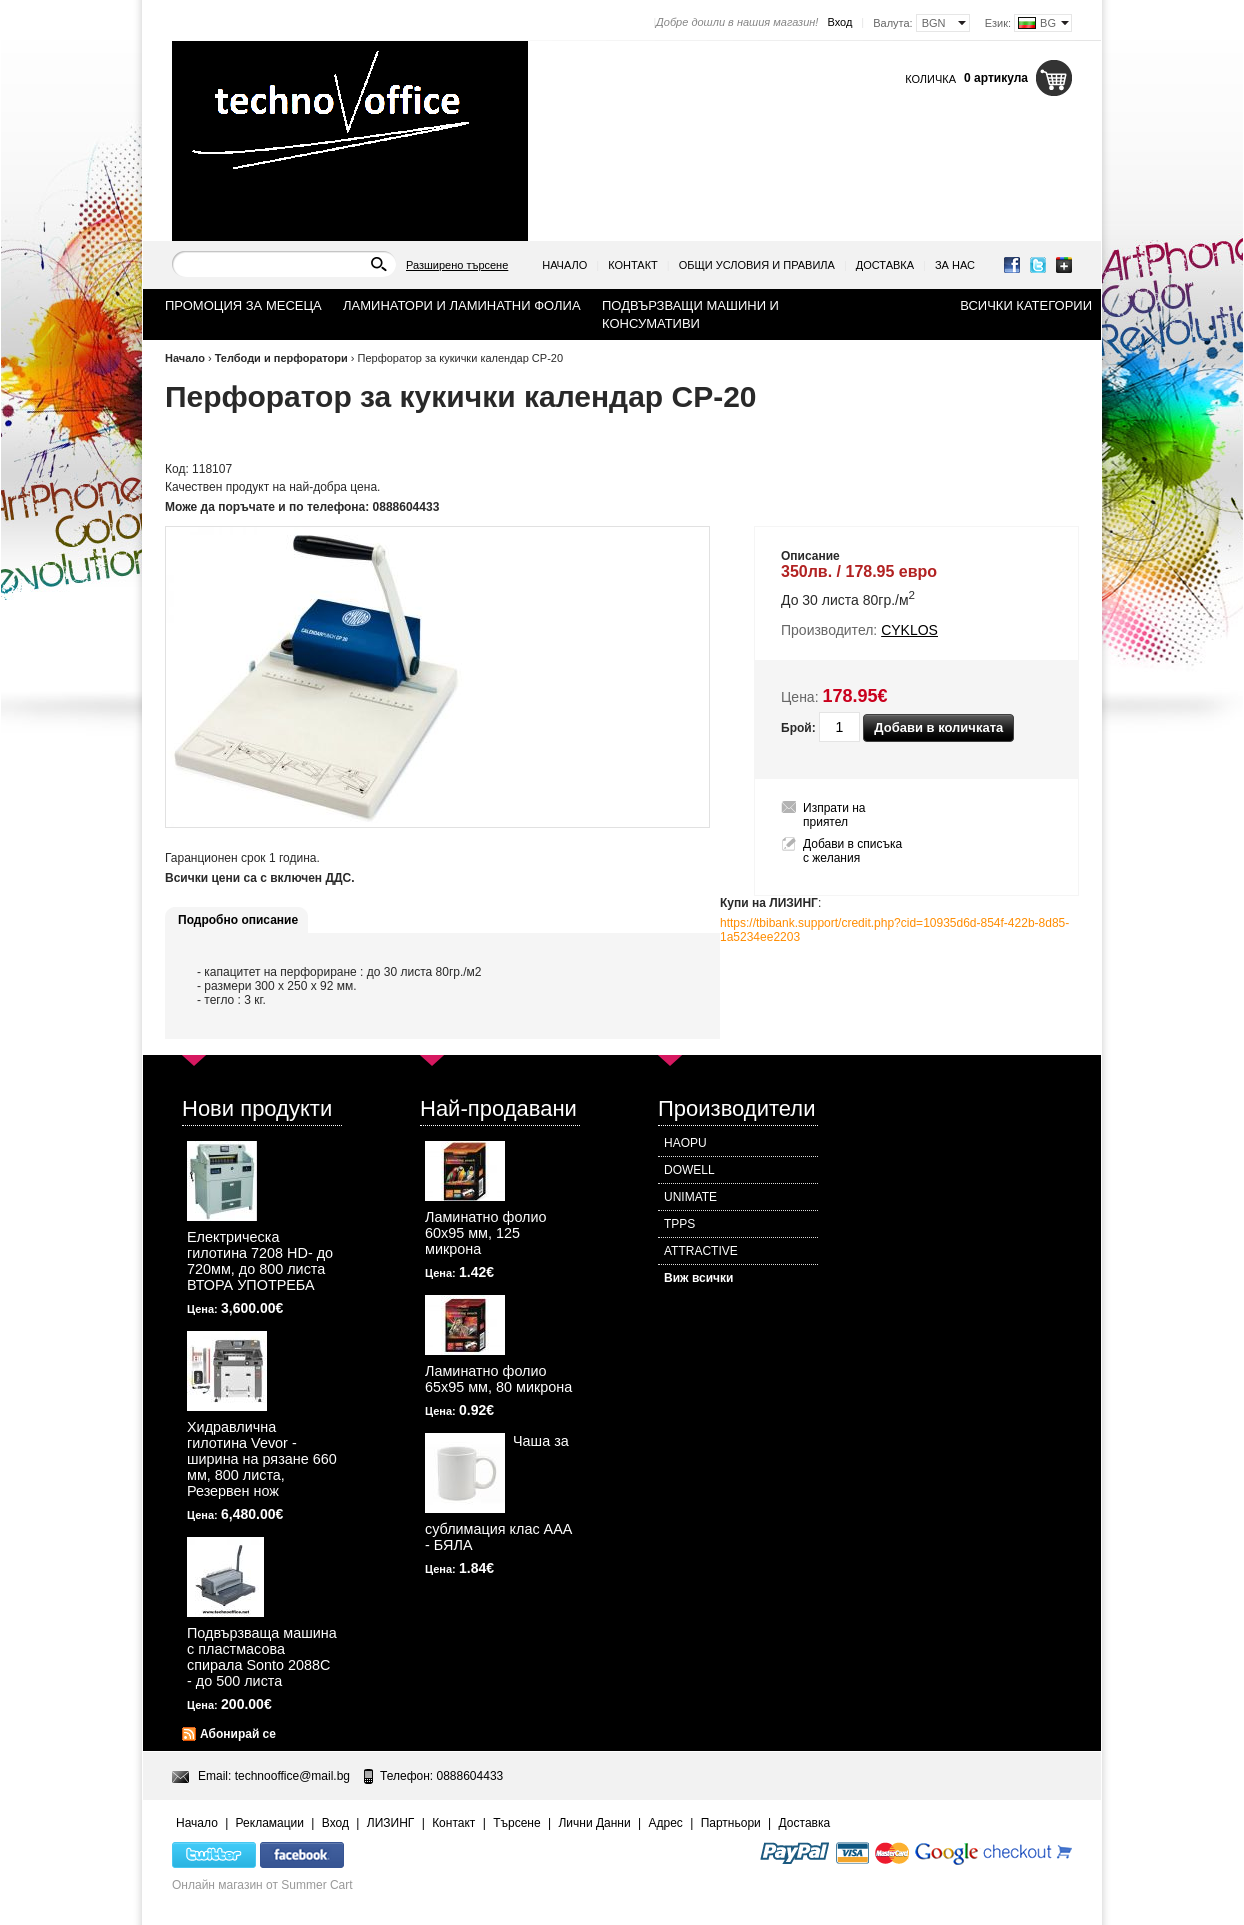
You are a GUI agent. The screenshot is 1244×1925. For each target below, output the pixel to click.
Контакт (633, 265)
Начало (564, 265)
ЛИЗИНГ (391, 1823)
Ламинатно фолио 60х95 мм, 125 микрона (486, 1233)
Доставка (885, 265)
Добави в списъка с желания (852, 851)
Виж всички (698, 1278)
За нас (955, 265)
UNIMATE (690, 1197)
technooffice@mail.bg (292, 1776)
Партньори (731, 1823)
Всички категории (1026, 305)
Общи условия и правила (757, 265)
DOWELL (689, 1170)
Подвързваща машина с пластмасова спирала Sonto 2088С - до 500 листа (262, 1657)
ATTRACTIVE (701, 1251)
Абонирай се (238, 1734)
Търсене (516, 1823)
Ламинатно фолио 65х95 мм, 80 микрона (498, 1379)
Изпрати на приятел (834, 815)
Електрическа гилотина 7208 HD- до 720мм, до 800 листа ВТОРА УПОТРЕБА (260, 1261)
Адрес (665, 1823)
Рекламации (270, 1823)
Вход (839, 22)
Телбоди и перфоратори (283, 358)
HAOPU (685, 1143)
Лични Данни (594, 1823)
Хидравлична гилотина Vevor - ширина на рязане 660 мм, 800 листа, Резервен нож (262, 1459)
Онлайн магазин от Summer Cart (262, 1885)
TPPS (679, 1224)
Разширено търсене (457, 265)
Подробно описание (238, 920)
